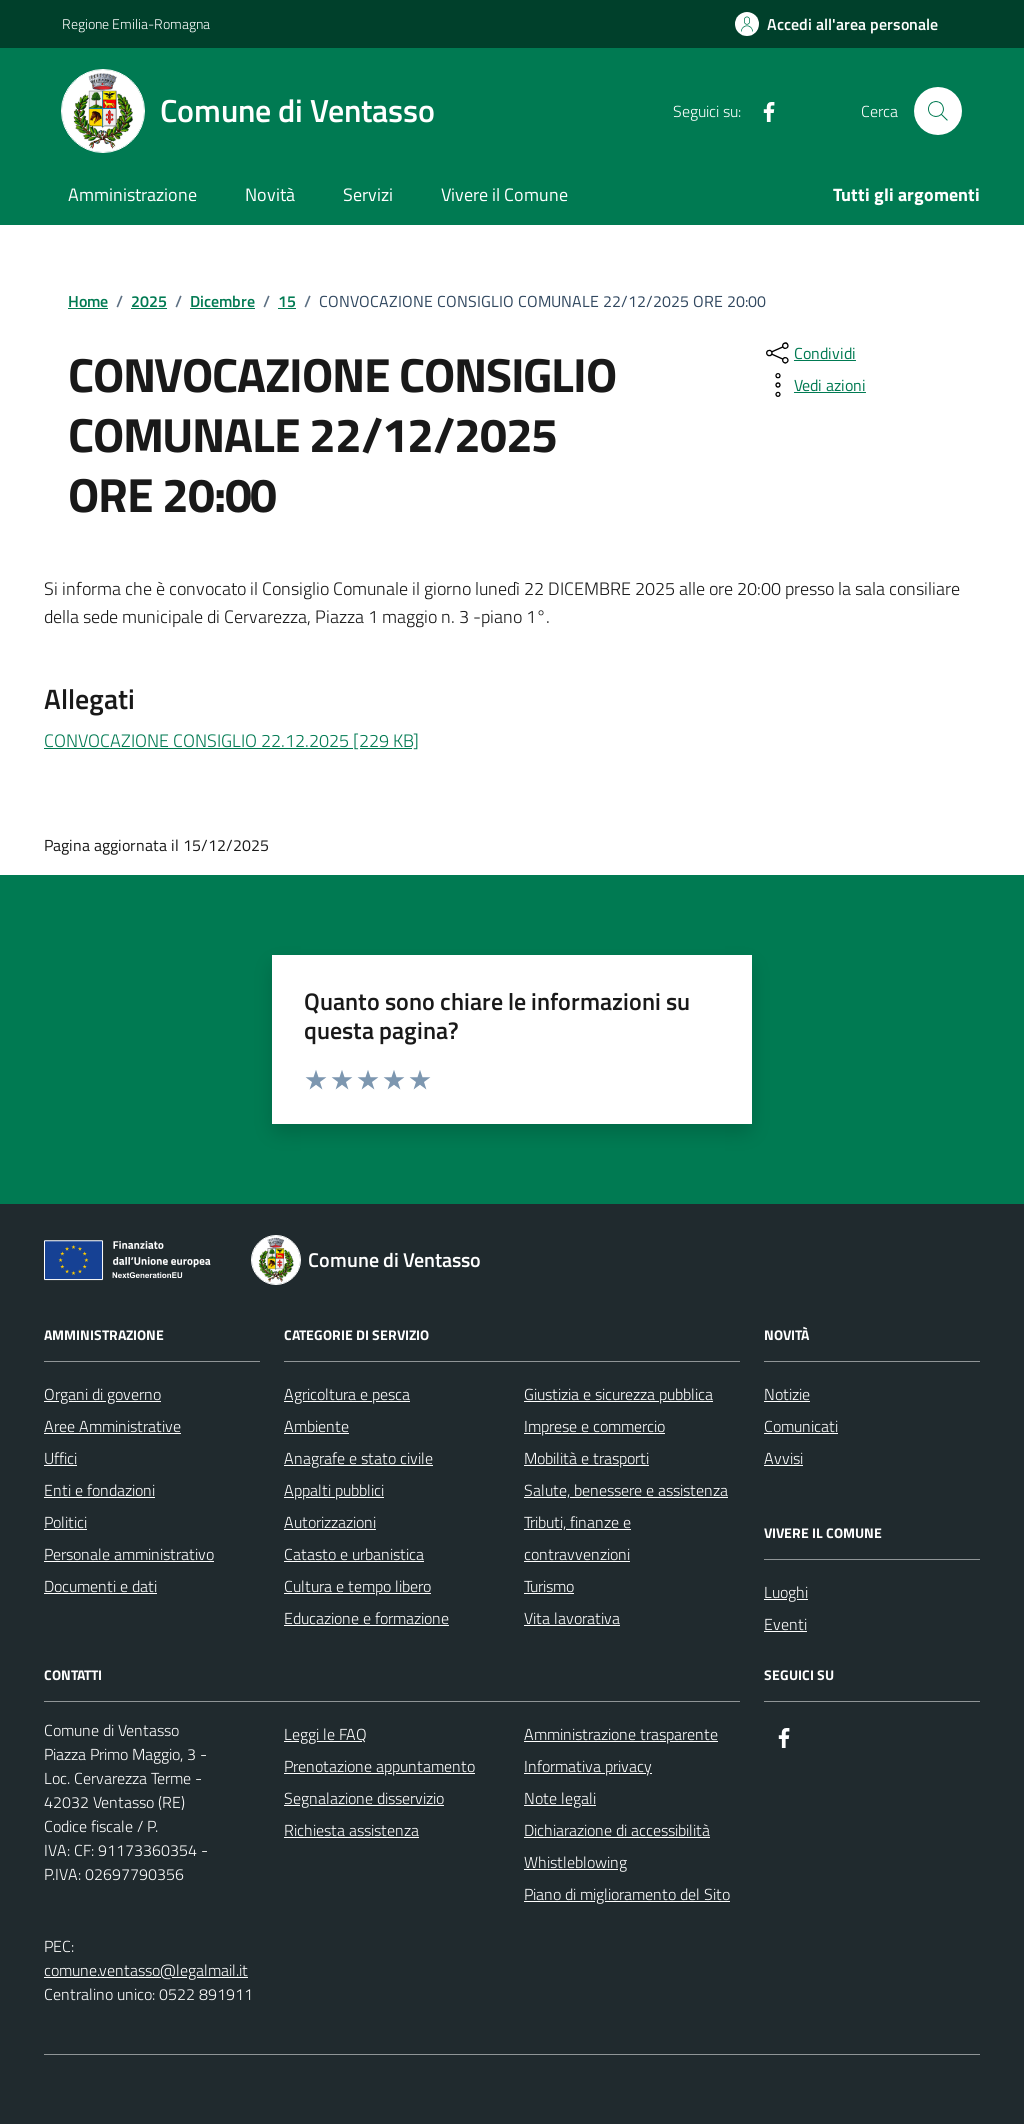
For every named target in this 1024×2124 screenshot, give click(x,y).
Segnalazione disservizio (364, 1798)
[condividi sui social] (809, 353)
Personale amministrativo (129, 1554)
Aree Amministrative (112, 1426)
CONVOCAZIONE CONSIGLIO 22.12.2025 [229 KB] (231, 740)
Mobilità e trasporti (586, 1458)
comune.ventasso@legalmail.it (146, 1970)
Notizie (787, 1394)
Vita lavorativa (572, 1618)
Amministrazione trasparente (621, 1734)
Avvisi (783, 1458)
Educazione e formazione (366, 1618)
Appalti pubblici (334, 1490)
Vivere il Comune (504, 194)
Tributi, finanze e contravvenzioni (577, 1538)
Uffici (60, 1458)
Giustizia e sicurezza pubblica (618, 1394)
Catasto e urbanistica (354, 1554)
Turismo (549, 1586)
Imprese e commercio (594, 1426)
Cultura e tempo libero (357, 1586)
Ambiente (316, 1426)
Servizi (368, 194)
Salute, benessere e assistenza (626, 1490)
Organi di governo (102, 1394)
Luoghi (786, 1592)
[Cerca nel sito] (938, 111)
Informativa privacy (588, 1766)
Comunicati (801, 1426)
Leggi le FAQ (325, 1734)
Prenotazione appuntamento (379, 1766)
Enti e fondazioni (99, 1490)
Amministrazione (132, 194)
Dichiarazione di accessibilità (617, 1830)
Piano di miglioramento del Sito (627, 1894)
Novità (270, 194)
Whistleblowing (575, 1862)
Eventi (785, 1624)
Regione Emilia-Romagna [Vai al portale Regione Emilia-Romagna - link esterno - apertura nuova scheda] (136, 23)
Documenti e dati (100, 1586)
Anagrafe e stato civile (358, 1458)
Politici (65, 1522)
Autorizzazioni (330, 1522)
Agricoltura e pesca (347, 1394)
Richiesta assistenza (351, 1830)
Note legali (560, 1798)
